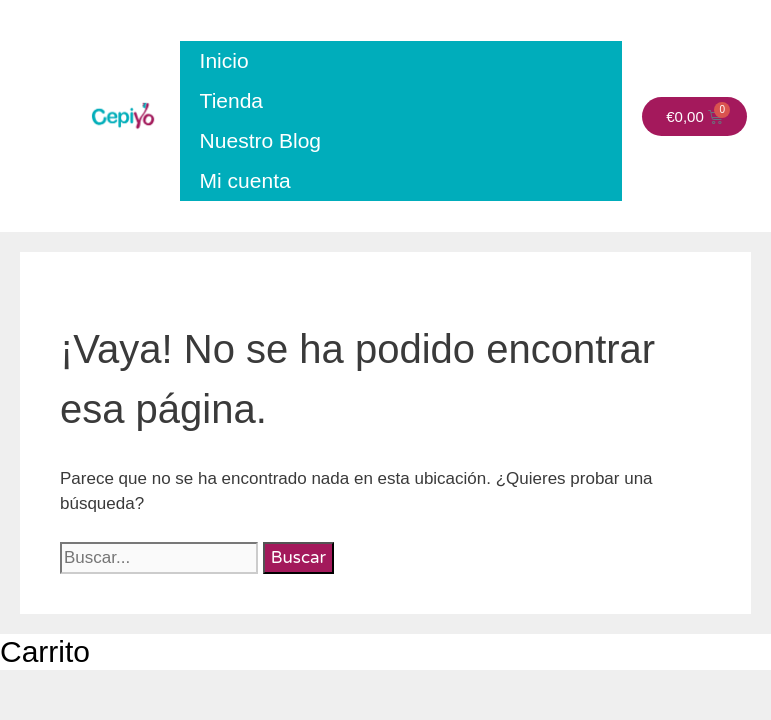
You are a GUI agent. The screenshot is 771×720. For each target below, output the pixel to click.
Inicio (224, 60)
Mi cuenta (245, 180)
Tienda (231, 100)
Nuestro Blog (260, 140)
